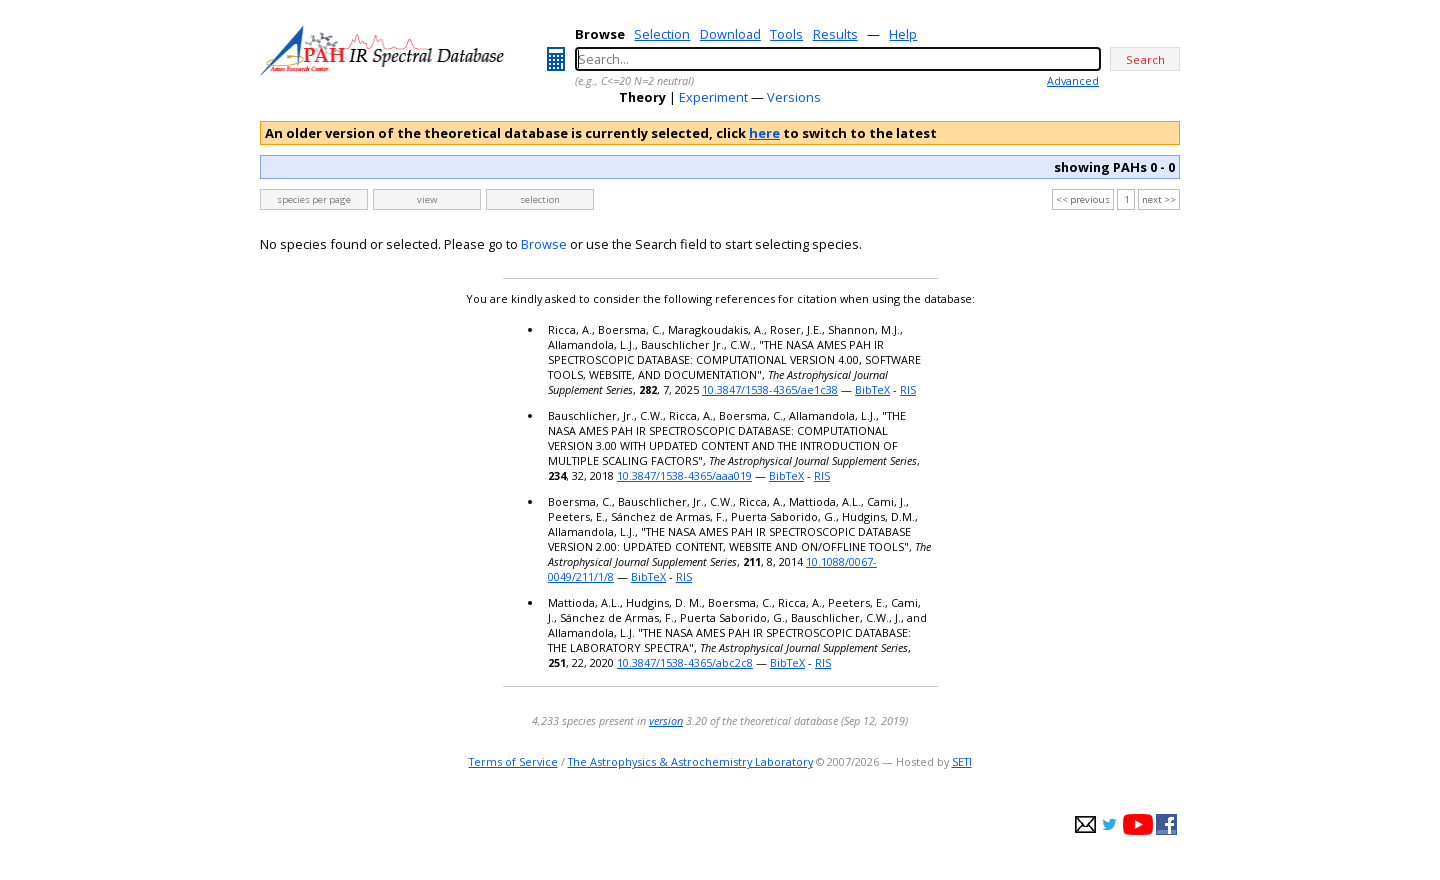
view (427, 199)
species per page (314, 199)
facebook (1166, 824)
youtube (1138, 824)
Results (835, 34)
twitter (1109, 824)
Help (903, 34)
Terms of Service (513, 761)
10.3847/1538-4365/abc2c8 (685, 662)
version (666, 720)
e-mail (1085, 824)
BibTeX (872, 389)
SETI (962, 761)
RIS (908, 389)
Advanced (1073, 80)
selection (540, 199)
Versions (794, 97)
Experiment (713, 97)
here (764, 133)
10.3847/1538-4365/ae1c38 (770, 389)
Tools (786, 34)
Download (730, 34)
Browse (544, 244)
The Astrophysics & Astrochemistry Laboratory (690, 761)
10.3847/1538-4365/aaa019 (684, 475)
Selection (662, 34)
